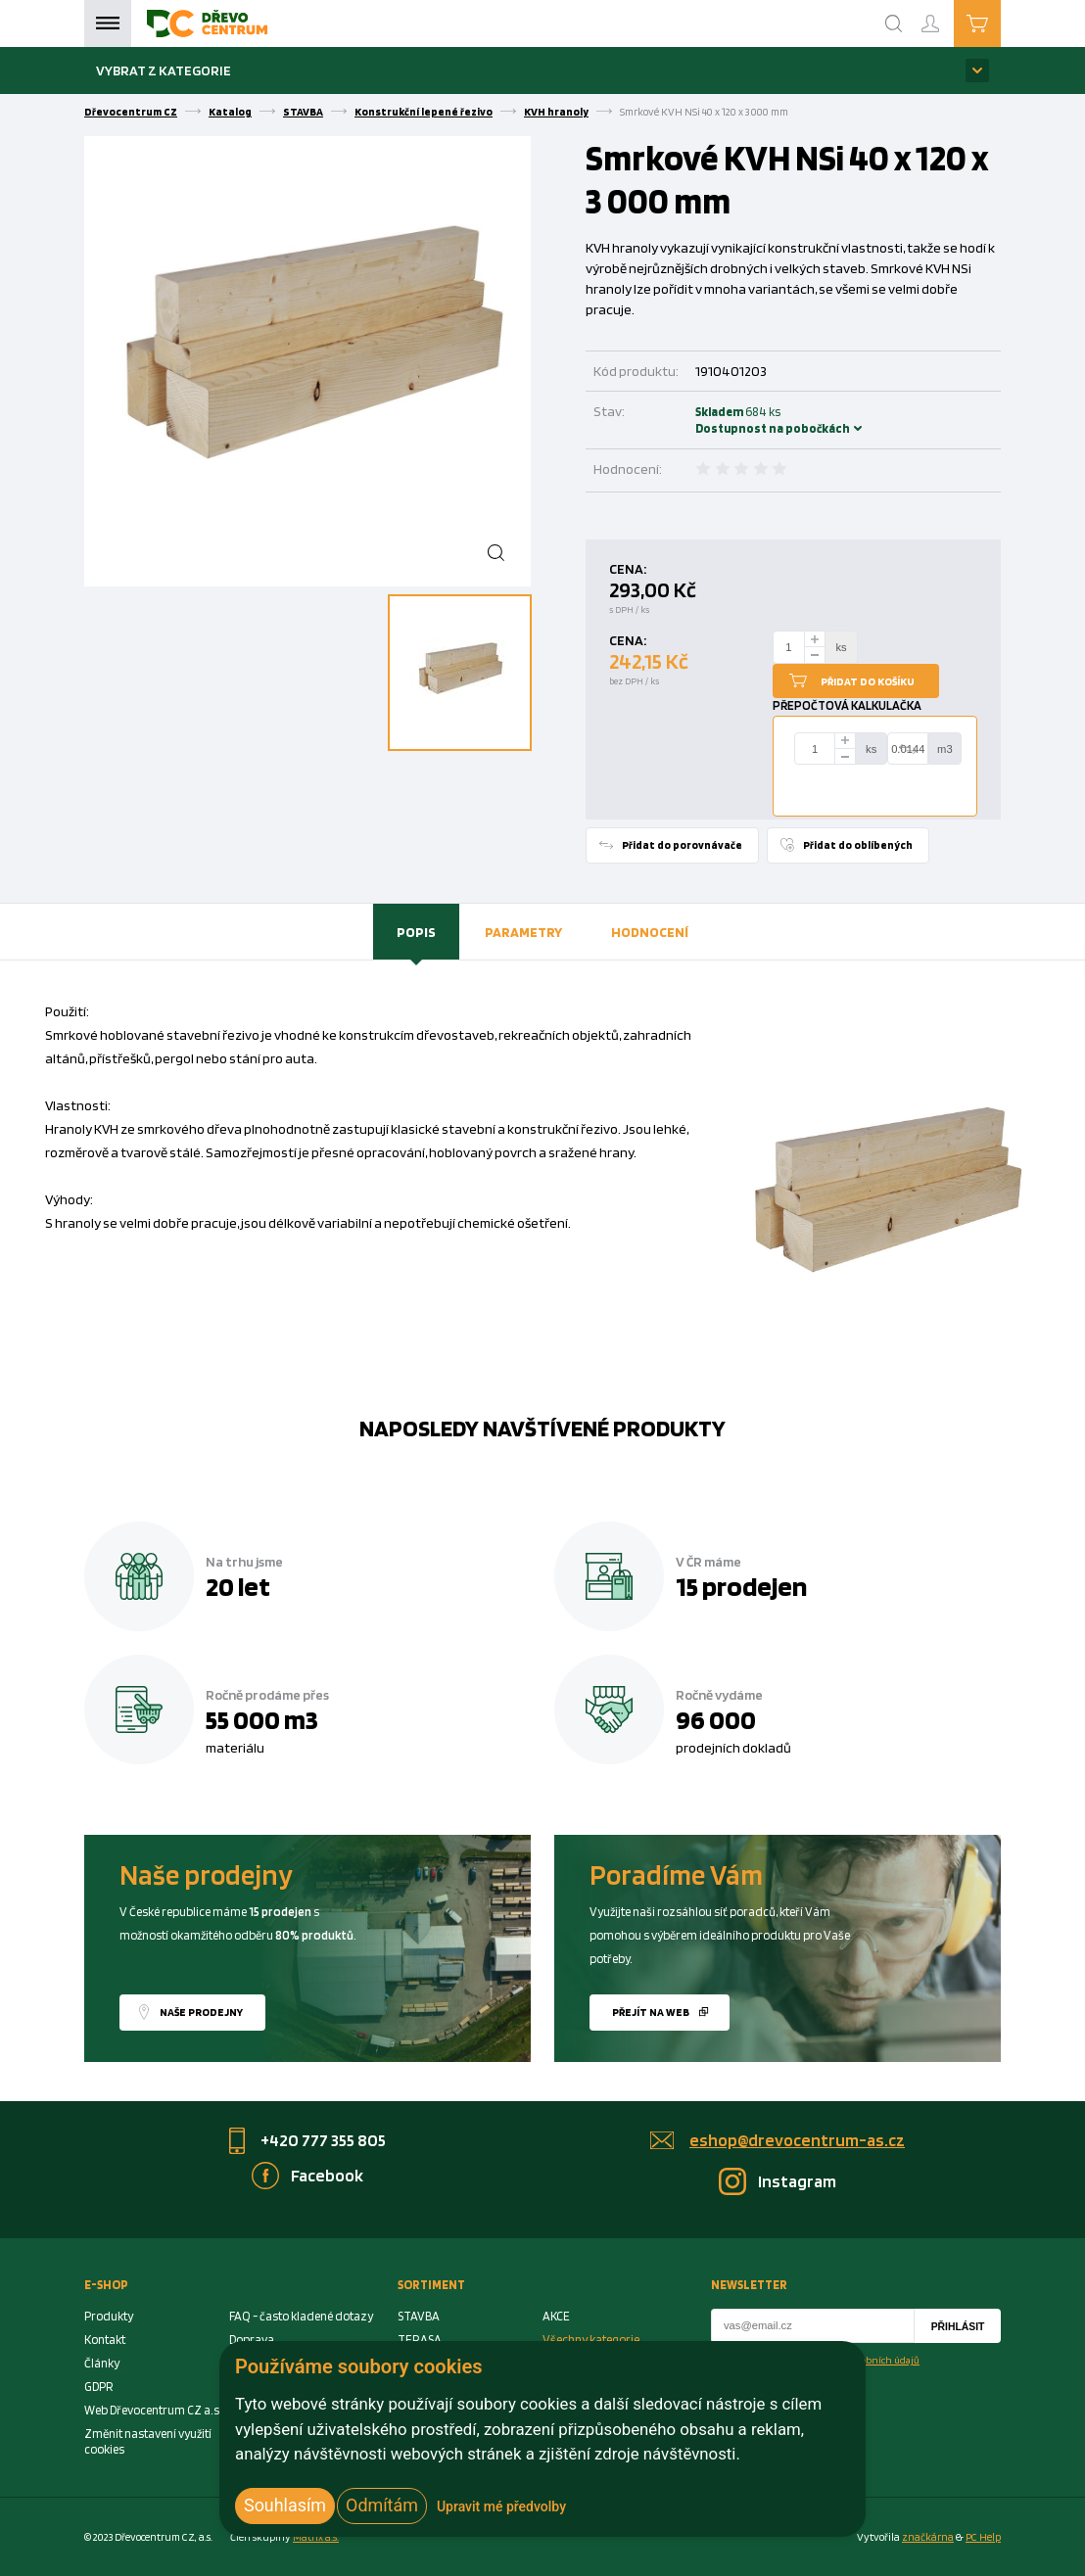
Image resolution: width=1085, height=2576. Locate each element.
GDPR (99, 2386)
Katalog (230, 111)
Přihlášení (946, 15)
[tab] (416, 932)
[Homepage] (207, 23)
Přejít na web (650, 2012)
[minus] (815, 655)
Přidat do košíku (868, 681)
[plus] (815, 639)
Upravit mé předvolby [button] (501, 2506)
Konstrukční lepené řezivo (423, 111)
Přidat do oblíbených (858, 845)
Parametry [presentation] (523, 931)
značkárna (928, 2537)
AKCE (556, 2316)
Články (101, 2363)
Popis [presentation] (416, 931)
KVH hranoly (556, 111)
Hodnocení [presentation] (649, 931)
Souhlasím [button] (285, 2505)
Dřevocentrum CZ (130, 111)
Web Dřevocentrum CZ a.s (151, 2410)
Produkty (108, 2316)
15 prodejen (741, 1586)
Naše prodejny (201, 2012)
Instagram (797, 2181)
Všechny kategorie (590, 2339)
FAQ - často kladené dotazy (301, 2316)
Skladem (721, 420)
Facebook (327, 2175)
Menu (107, 23)
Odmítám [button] (382, 2505)
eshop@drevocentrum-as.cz (797, 2140)
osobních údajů (886, 2359)
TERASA (420, 2339)
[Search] (894, 23)
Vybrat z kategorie (163, 70)
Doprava (251, 2339)
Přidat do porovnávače (682, 845)
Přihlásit (958, 2326)
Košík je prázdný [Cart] (1000, 22)
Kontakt (104, 2339)
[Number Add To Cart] (789, 647)
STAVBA (303, 111)
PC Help (983, 2537)
